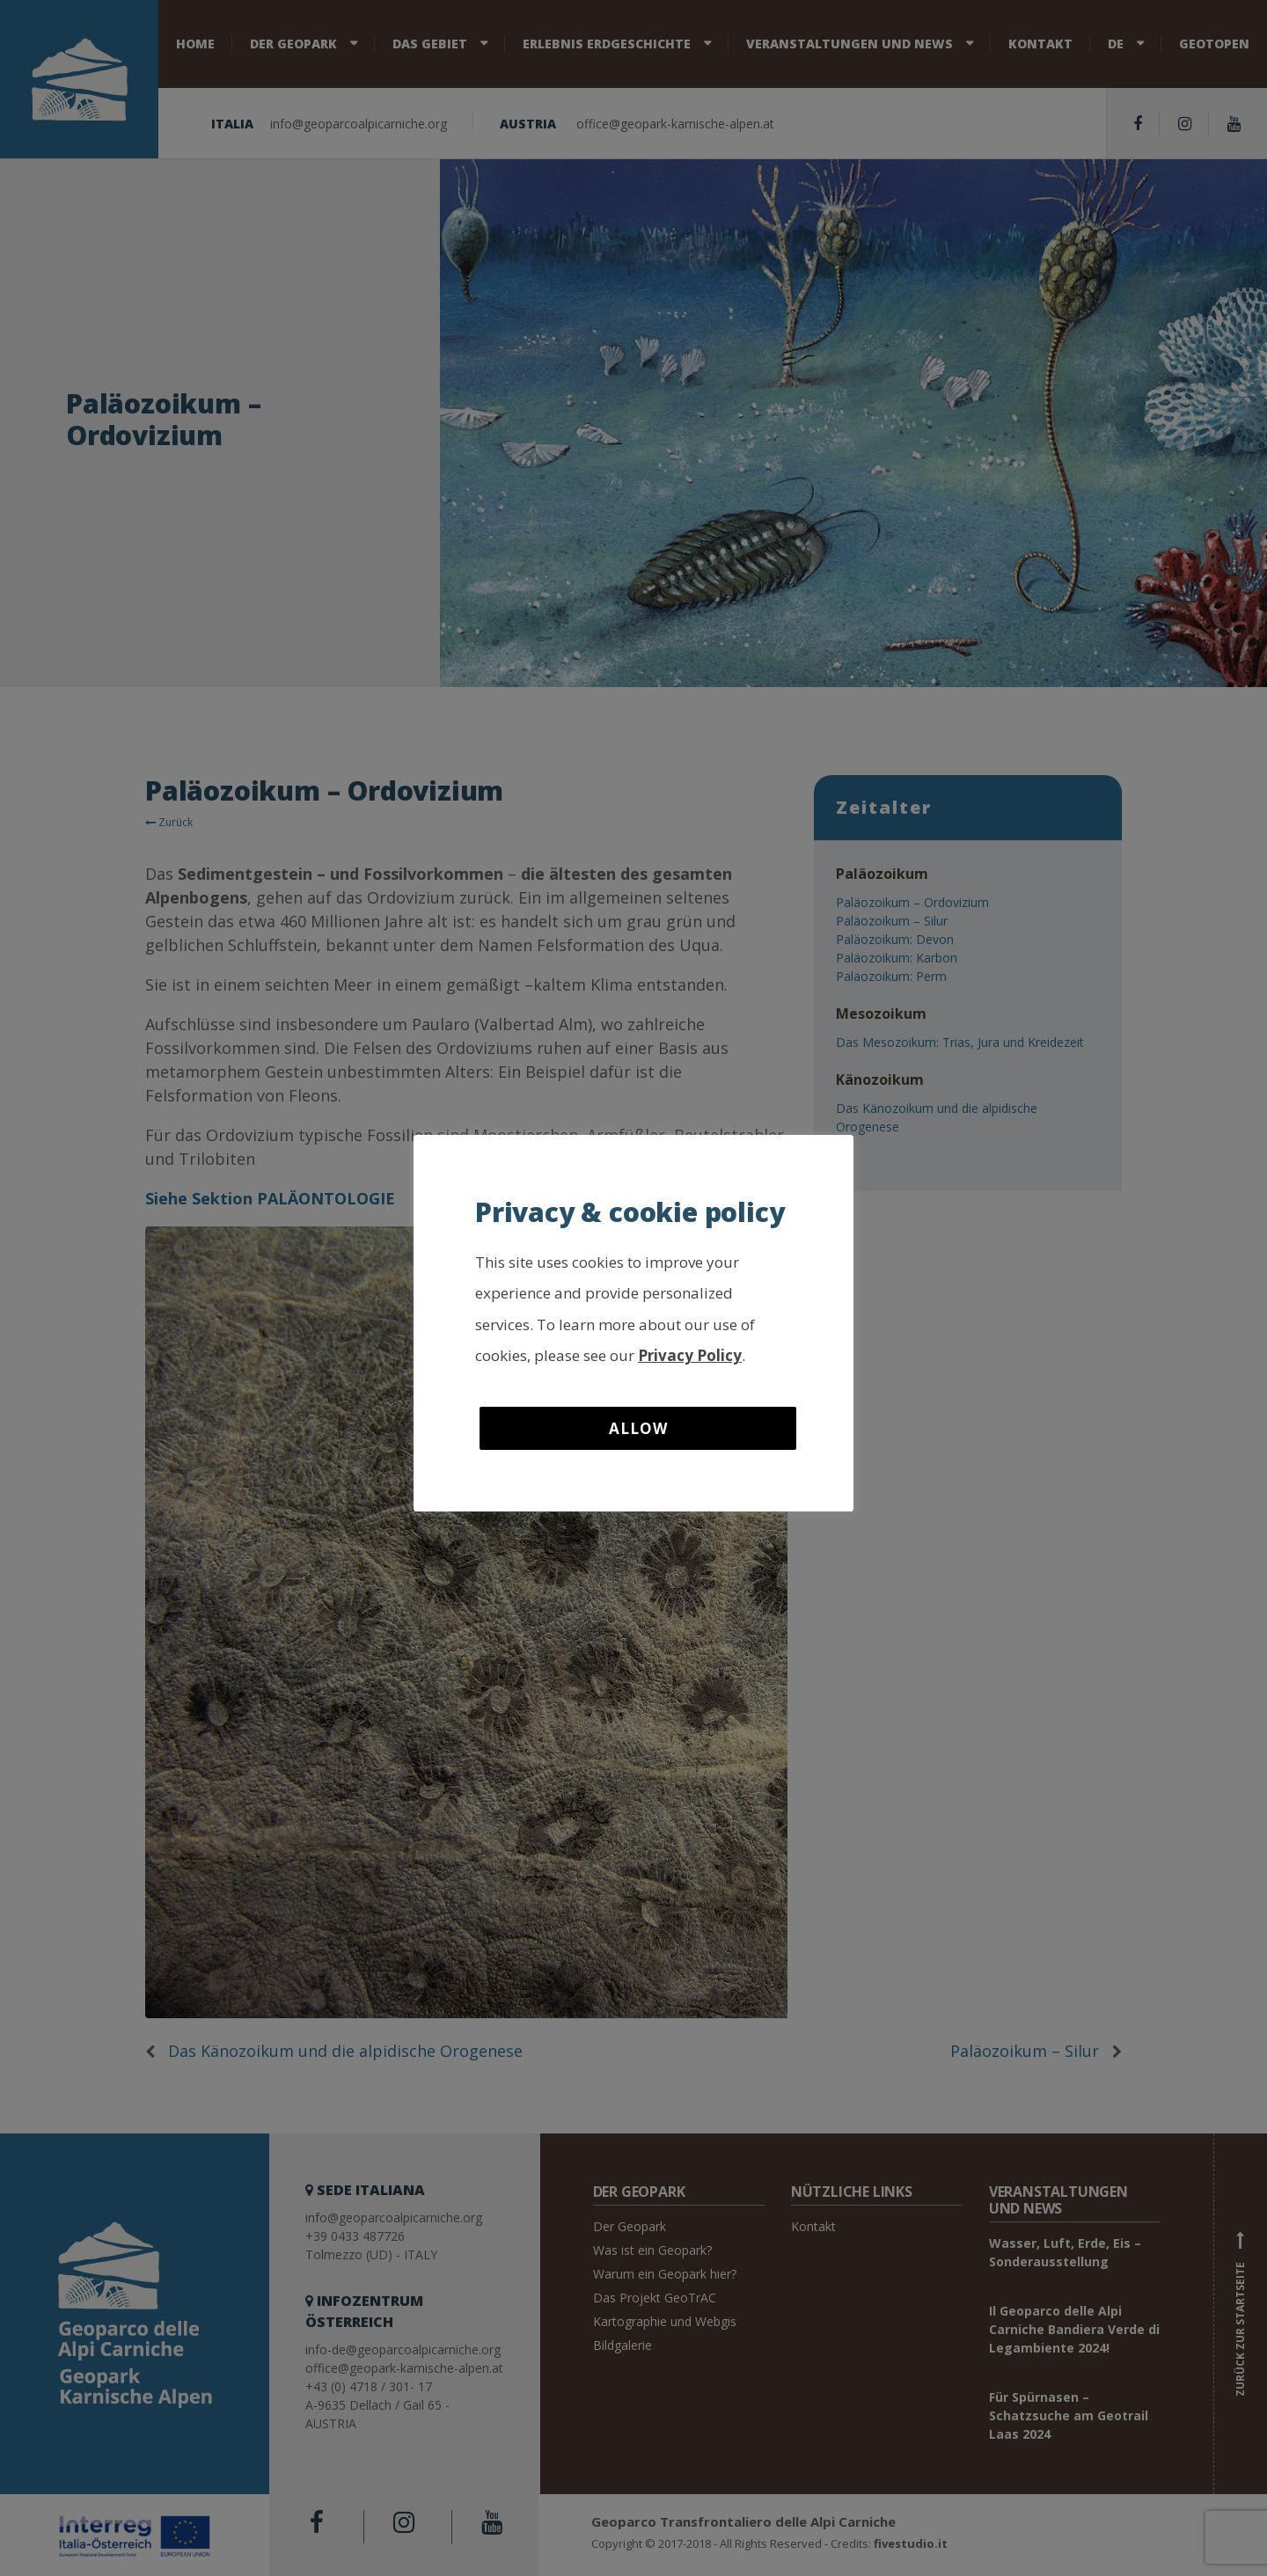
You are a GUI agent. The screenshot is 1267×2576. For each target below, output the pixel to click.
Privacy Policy (690, 1355)
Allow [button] (638, 1428)
